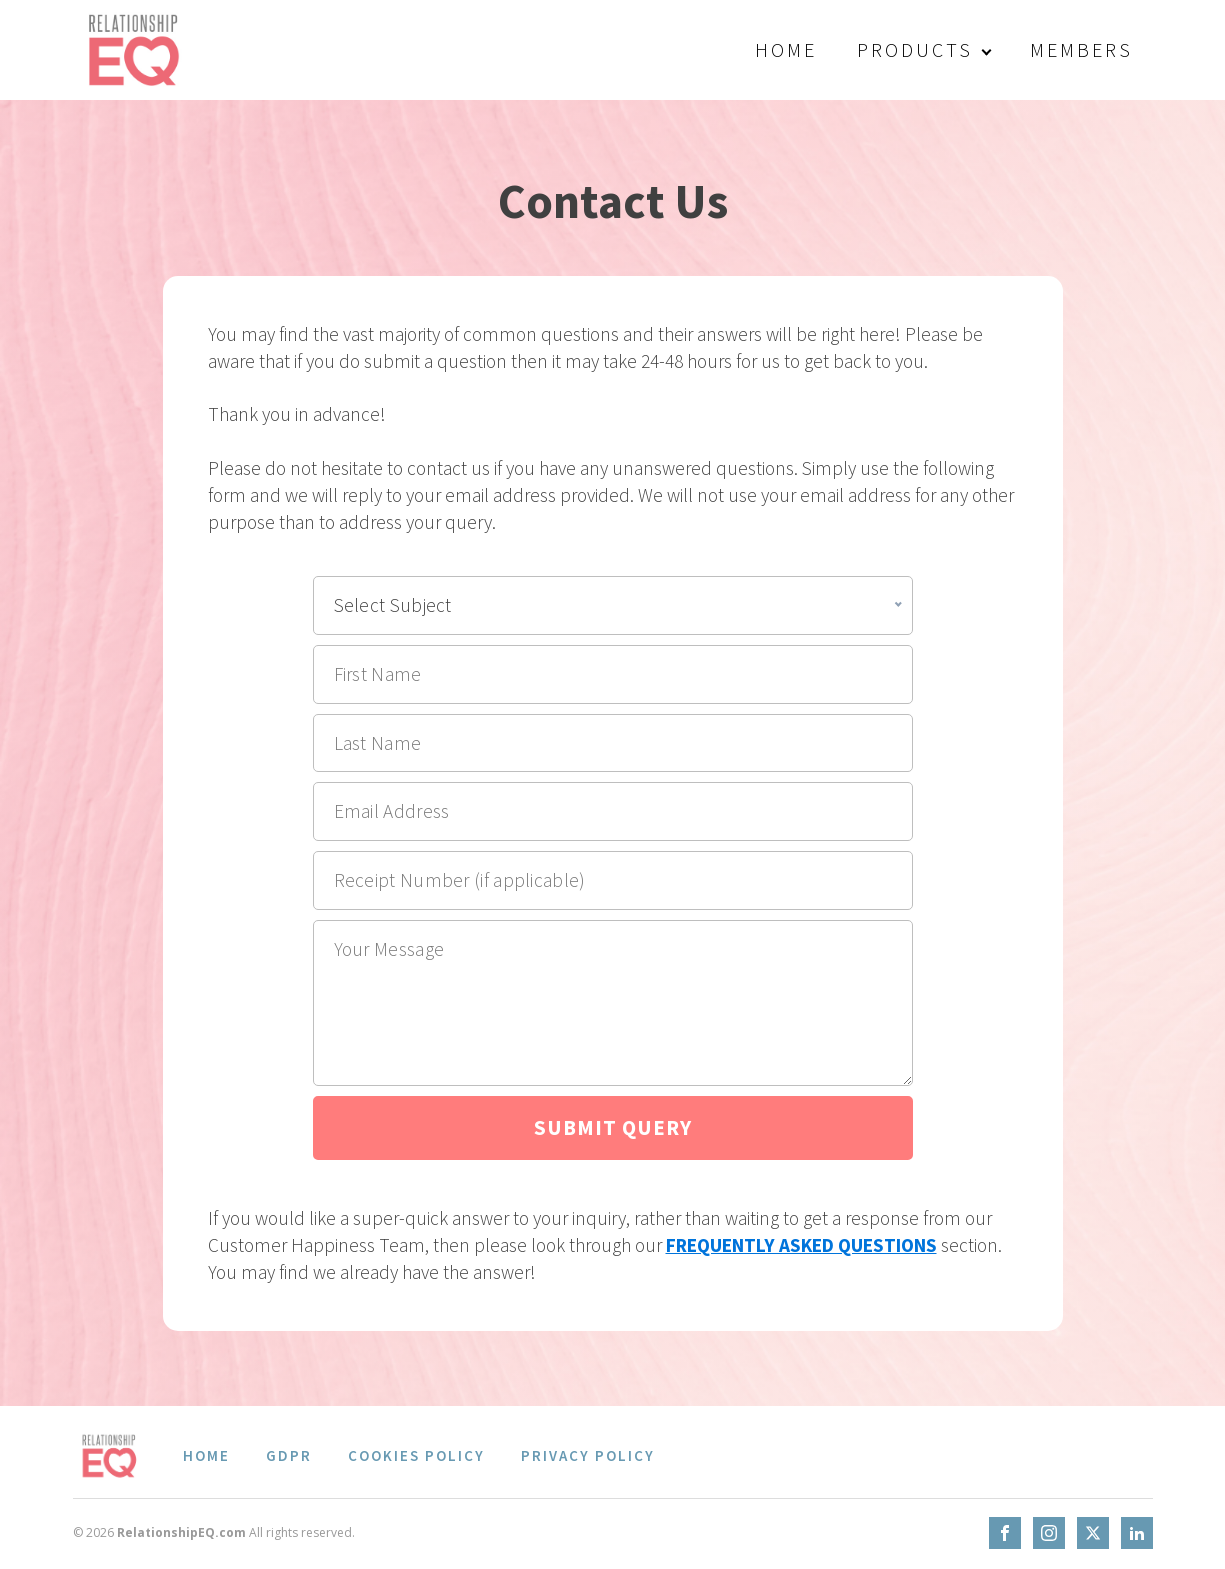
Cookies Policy (416, 1455)
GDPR (289, 1455)
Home (786, 49)
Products (915, 49)
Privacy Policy (588, 1455)
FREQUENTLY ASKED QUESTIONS (801, 1245)
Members (1081, 49)
